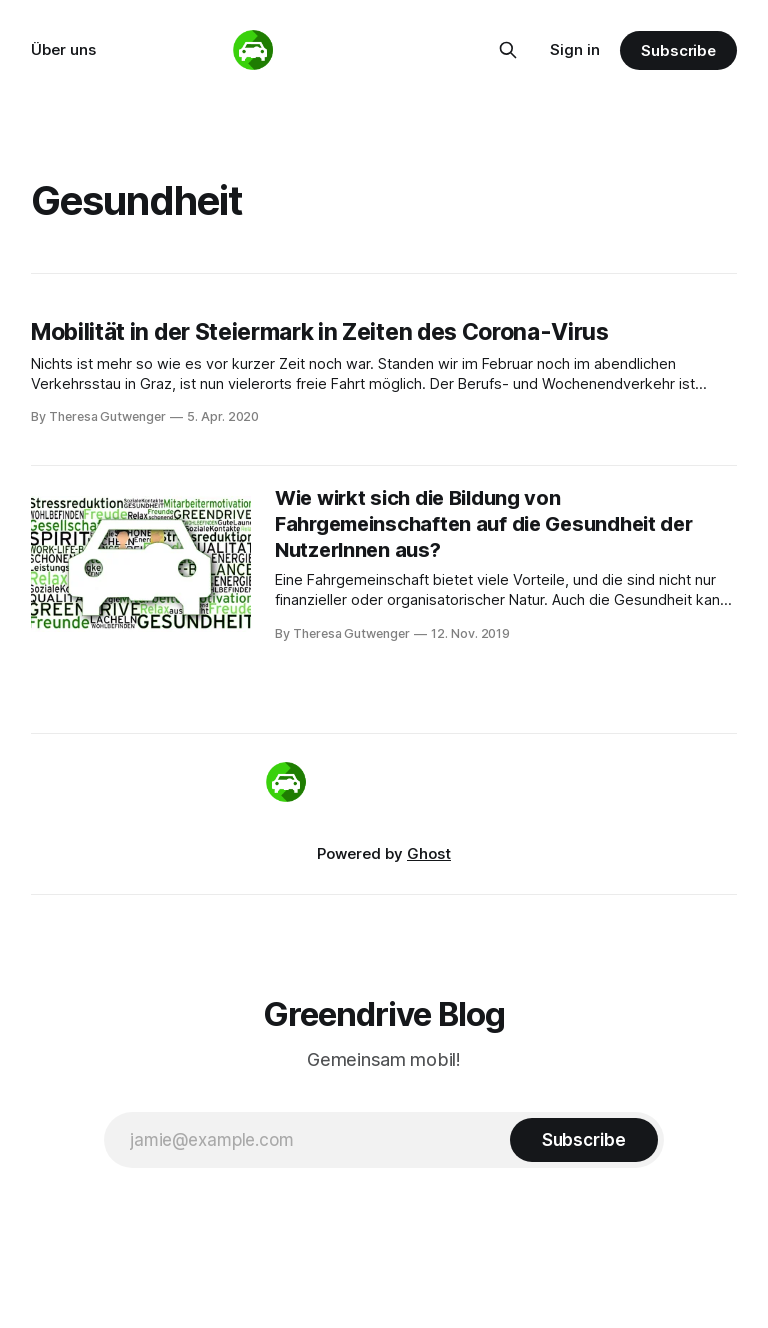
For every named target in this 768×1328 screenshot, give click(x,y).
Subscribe (678, 50)
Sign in (575, 49)
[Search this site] (508, 50)
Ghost (429, 853)
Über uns (63, 49)
